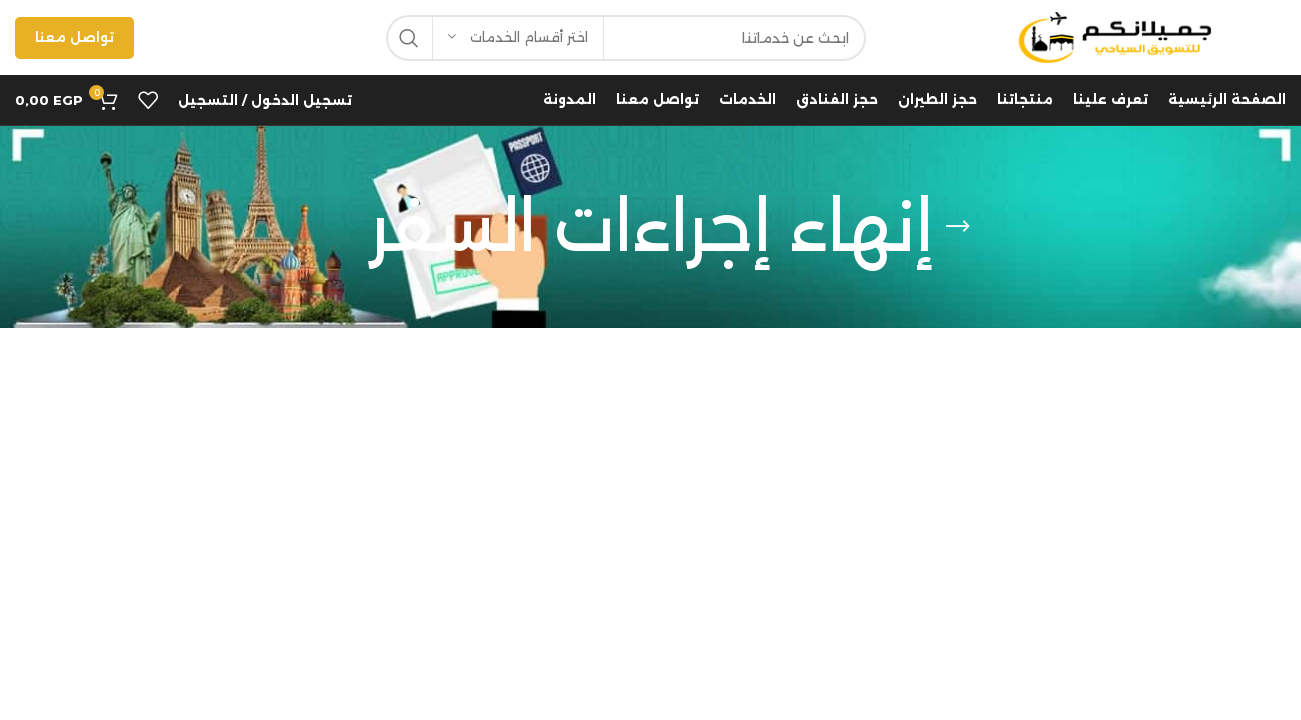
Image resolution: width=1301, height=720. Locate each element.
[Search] (626, 38)
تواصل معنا (74, 37)
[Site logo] (1111, 36)
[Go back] (958, 227)
